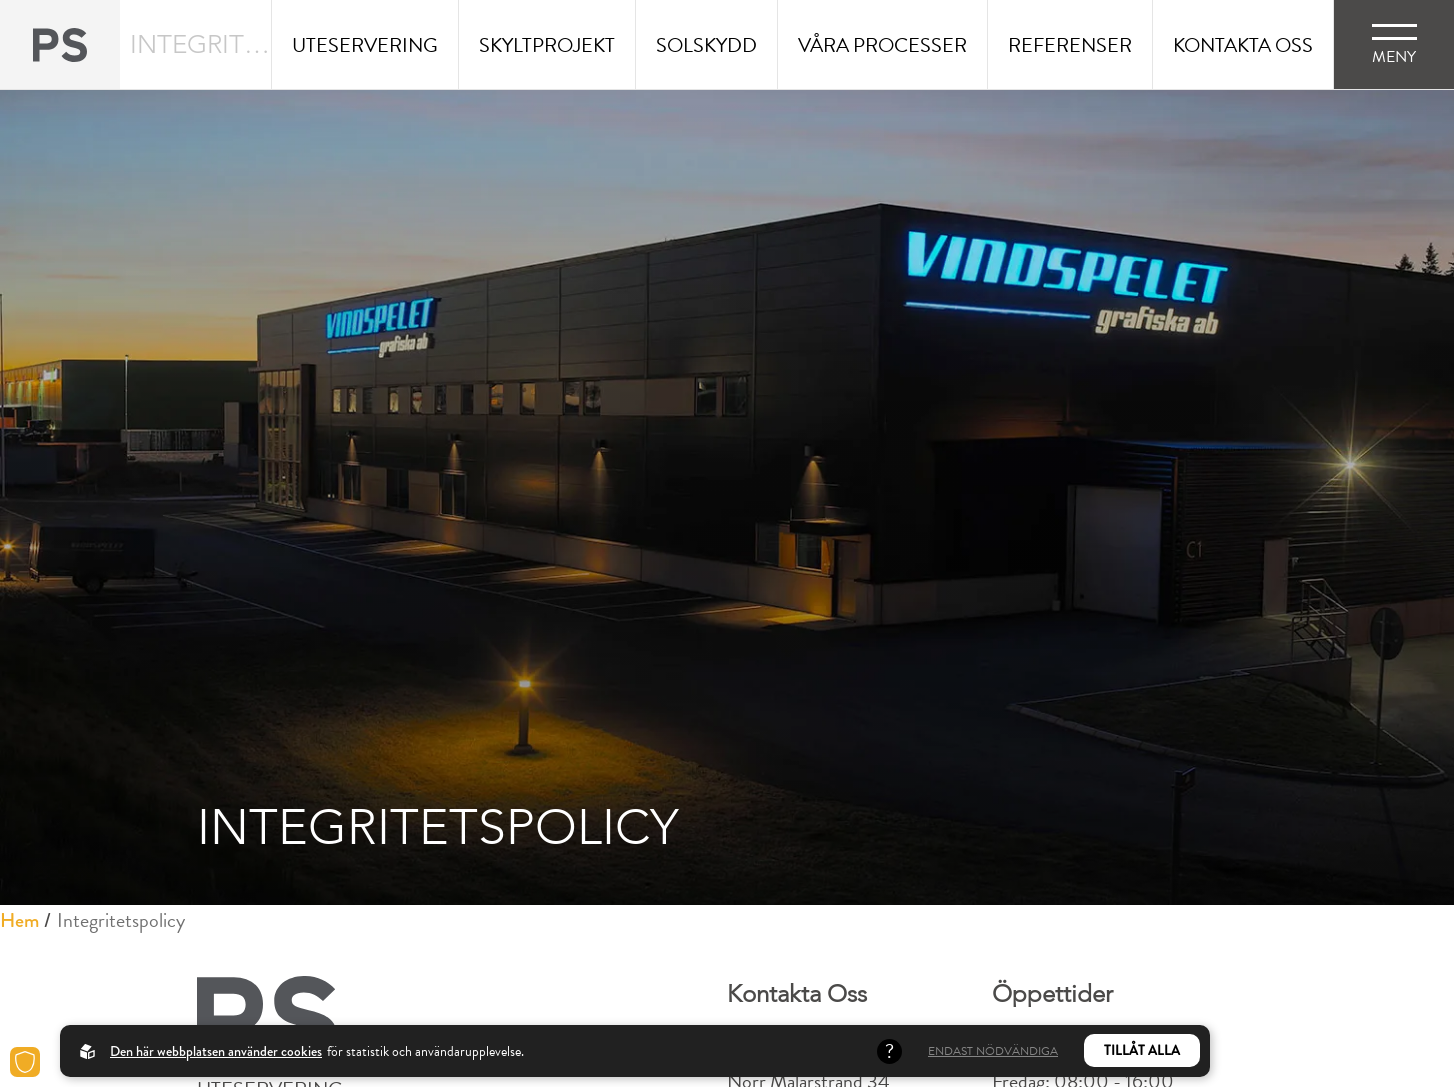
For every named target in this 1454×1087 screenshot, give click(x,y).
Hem (19, 920)
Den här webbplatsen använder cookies (216, 1051)
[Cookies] (25, 1062)
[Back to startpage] (60, 44)
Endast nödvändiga (993, 1051)
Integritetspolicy (121, 920)
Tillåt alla (1142, 1050)
